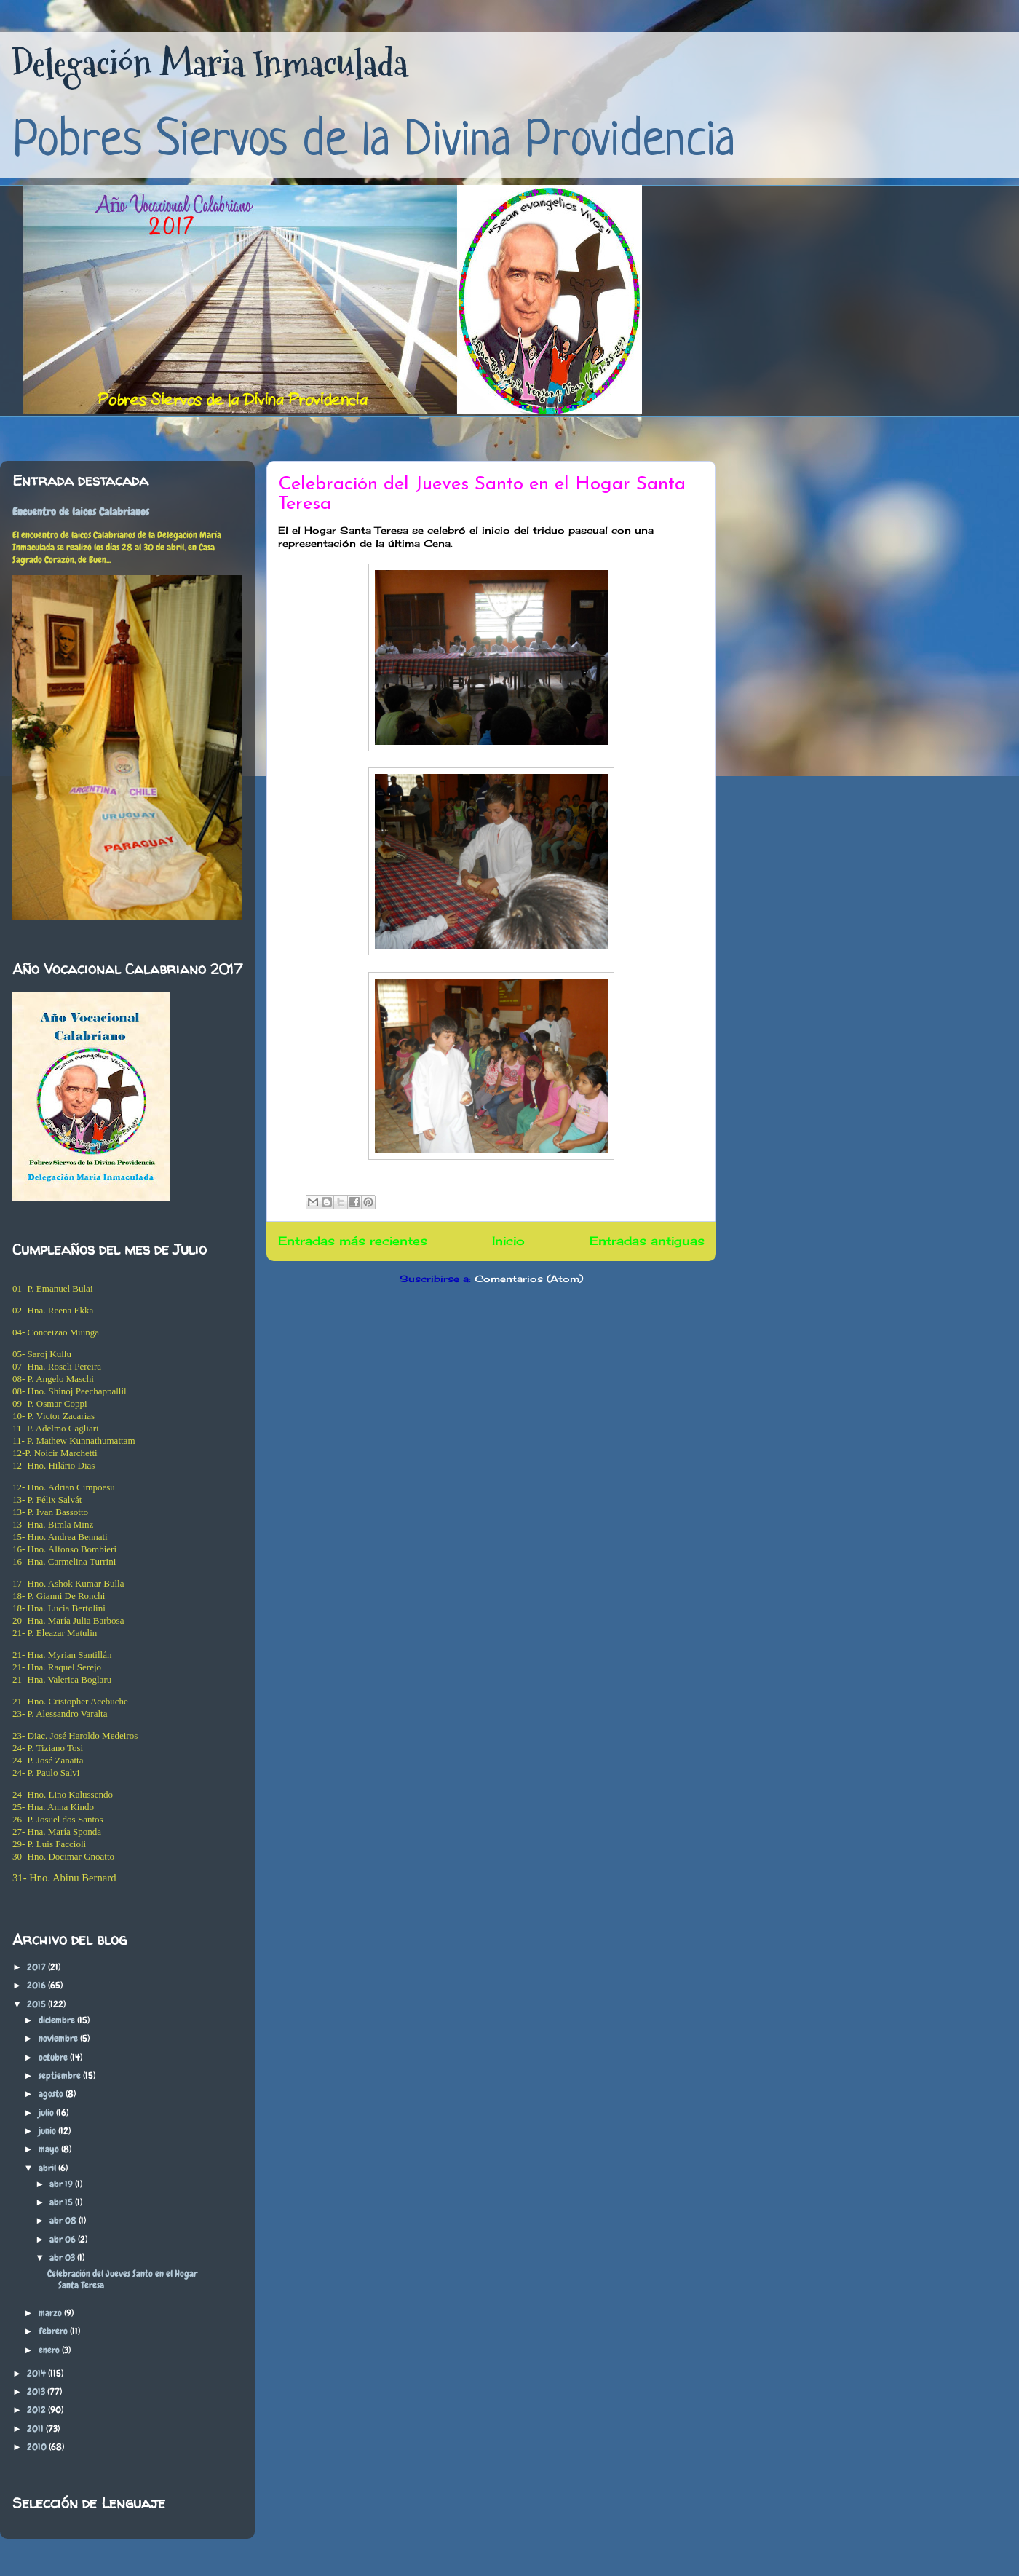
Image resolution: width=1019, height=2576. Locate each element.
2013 (37, 2391)
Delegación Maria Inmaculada (210, 64)
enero (50, 2350)
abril (48, 2168)
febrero (54, 2331)
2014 (37, 2373)
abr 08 (64, 2220)
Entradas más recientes (352, 1241)
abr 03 (63, 2257)
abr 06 (63, 2239)
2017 (37, 1967)
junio (48, 2131)
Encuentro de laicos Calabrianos (80, 512)
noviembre (59, 2038)
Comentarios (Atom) (529, 1278)
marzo (51, 2313)
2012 (37, 2409)
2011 (36, 2428)
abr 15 (62, 2202)
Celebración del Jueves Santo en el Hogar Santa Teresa (122, 2279)
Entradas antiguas (647, 1241)
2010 (38, 2447)
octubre (54, 2057)
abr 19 (62, 2184)
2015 (37, 2004)
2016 (37, 1985)
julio (47, 2112)
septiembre (61, 2075)
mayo (50, 2149)
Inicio (508, 1241)
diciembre (58, 2020)
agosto (52, 2093)
